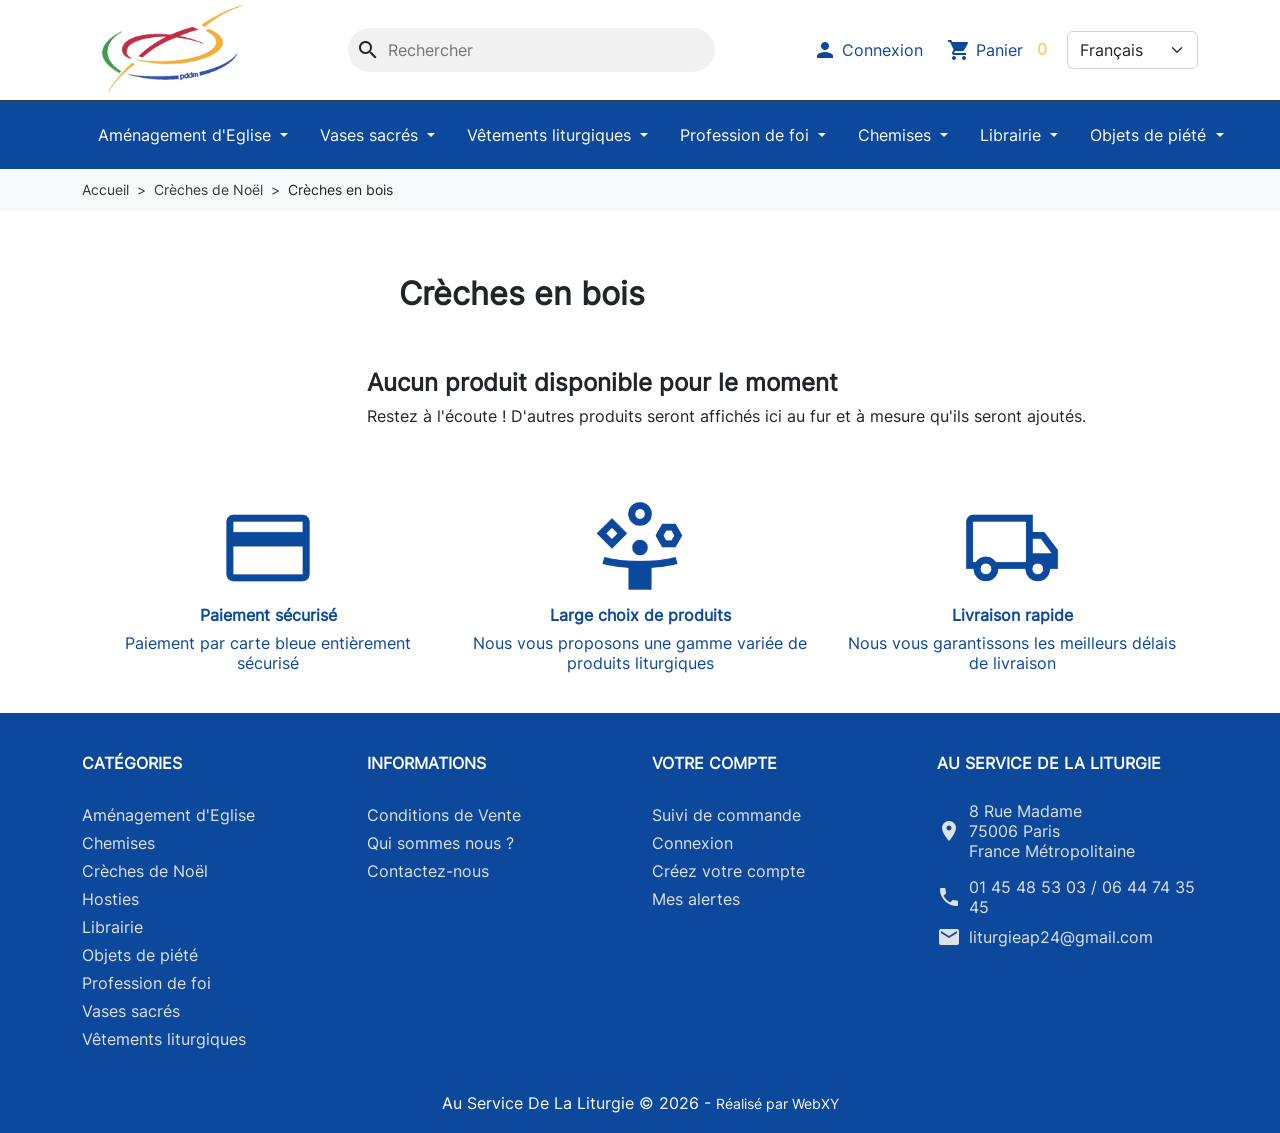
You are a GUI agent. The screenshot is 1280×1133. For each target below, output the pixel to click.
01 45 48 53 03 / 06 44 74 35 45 (1082, 897)
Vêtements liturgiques (551, 135)
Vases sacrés (371, 135)
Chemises (897, 135)
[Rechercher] (531, 50)
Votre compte (714, 763)
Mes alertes (696, 899)
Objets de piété (1150, 135)
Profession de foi (747, 135)
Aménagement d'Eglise (187, 135)
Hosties (110, 899)
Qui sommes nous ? (440, 843)
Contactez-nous (428, 871)
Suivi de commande (726, 815)
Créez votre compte (728, 871)
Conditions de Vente (444, 815)
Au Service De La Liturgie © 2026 (573, 1103)
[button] (868, 50)
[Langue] (1132, 50)
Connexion (692, 843)
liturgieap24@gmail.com (1061, 937)
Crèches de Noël (145, 871)
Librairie (1013, 135)
